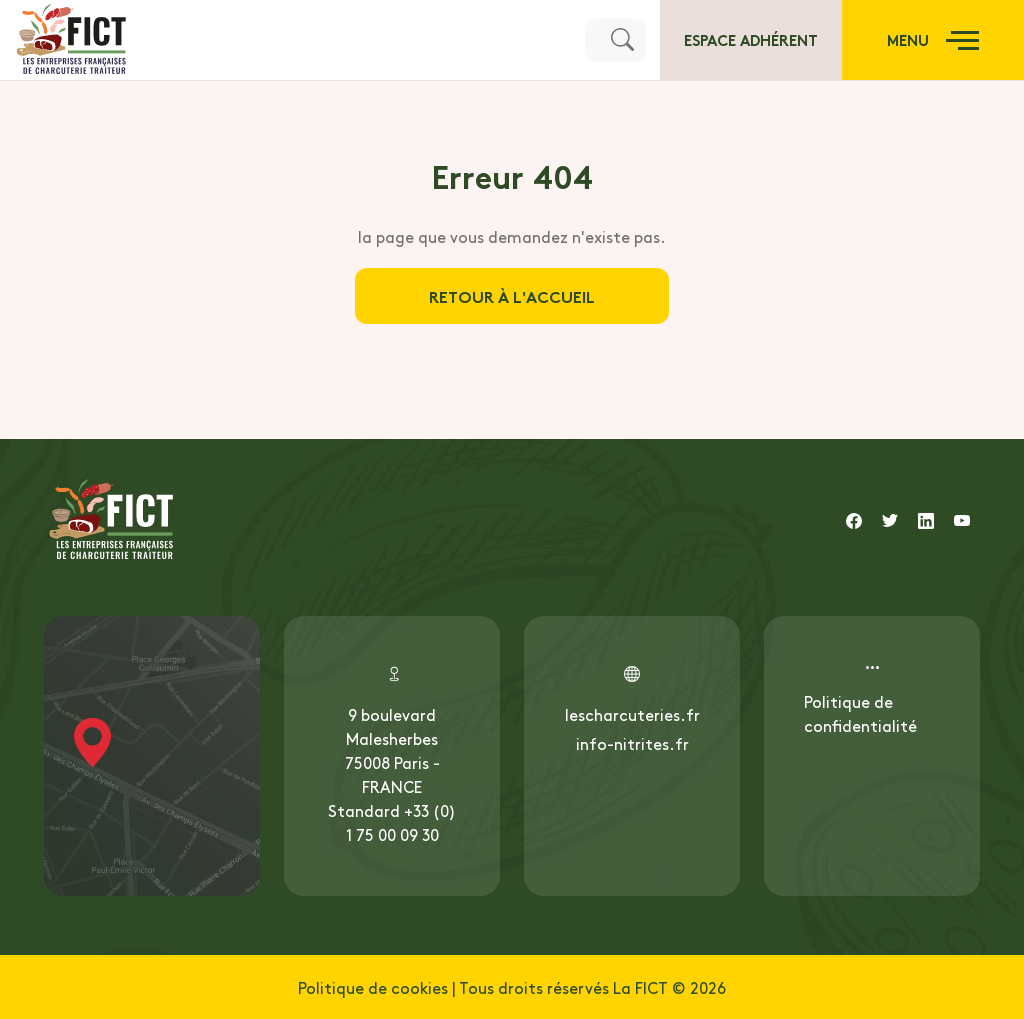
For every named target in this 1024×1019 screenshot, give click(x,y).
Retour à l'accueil (512, 295)
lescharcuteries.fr (632, 714)
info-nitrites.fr (632, 743)
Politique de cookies (373, 987)
